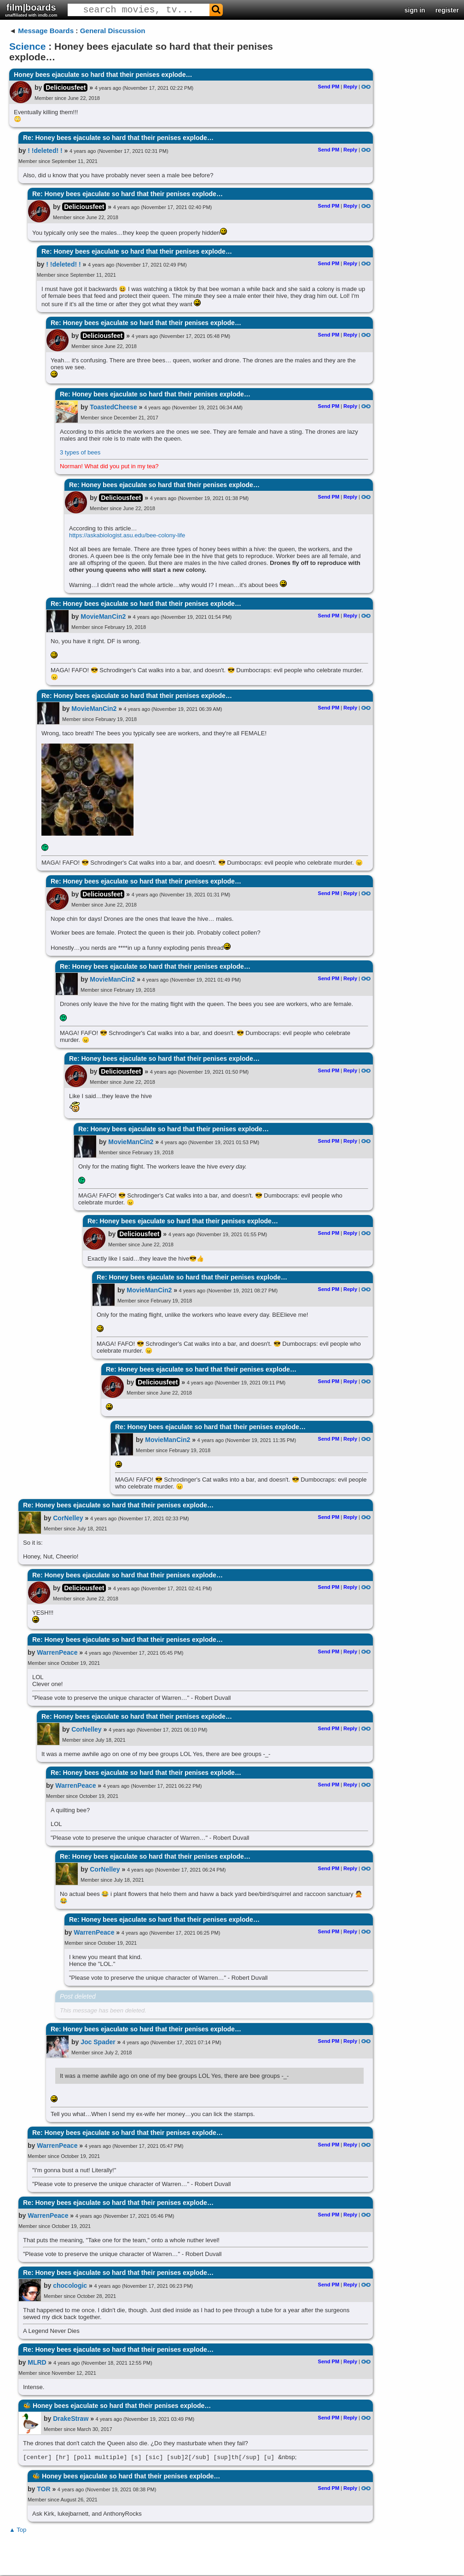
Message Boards (46, 31)
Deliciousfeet (66, 87)
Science (27, 46)
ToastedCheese (113, 407)
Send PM (328, 86)
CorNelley (68, 1518)
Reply (350, 86)
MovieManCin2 (103, 616)
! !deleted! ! (45, 150)
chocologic (70, 2285)
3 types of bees (80, 452)
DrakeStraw (70, 2418)
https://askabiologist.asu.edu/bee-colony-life (127, 535)
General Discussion (112, 31)
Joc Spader (98, 2042)
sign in (415, 10)
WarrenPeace (57, 1652)
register (447, 10)
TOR (43, 2490)
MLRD (37, 2362)
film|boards (31, 9)
